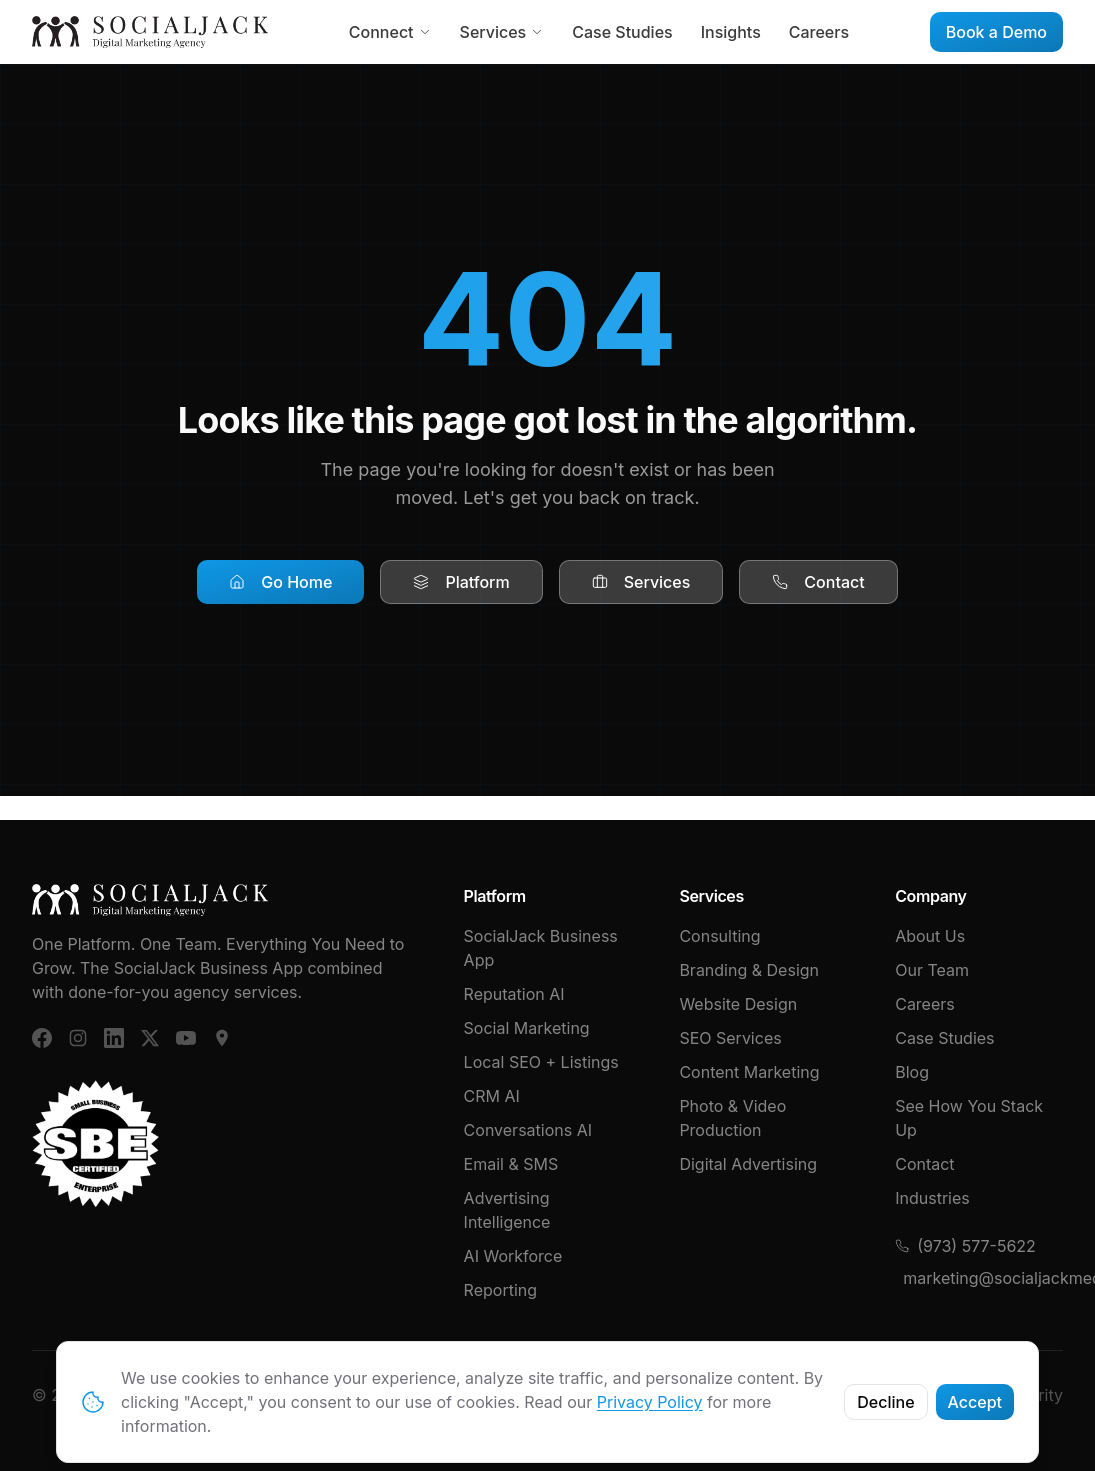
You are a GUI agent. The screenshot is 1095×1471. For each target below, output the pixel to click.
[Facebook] (42, 1038)
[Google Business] (222, 1038)
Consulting (719, 936)
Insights (731, 32)
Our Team (932, 970)
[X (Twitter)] (150, 1038)
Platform (461, 582)
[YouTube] (186, 1038)
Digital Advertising (748, 1164)
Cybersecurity (1009, 1395)
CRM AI (492, 1096)
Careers (819, 32)
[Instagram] (78, 1038)
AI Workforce (513, 1256)
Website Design (738, 1004)
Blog (912, 1072)
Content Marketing (749, 1072)
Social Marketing (527, 1028)
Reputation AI (514, 994)
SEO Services (730, 1038)
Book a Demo (996, 32)
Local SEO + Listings (541, 1062)
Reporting (500, 1290)
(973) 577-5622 (965, 1246)
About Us (930, 936)
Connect (390, 32)
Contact (818, 582)
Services (502, 32)
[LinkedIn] (114, 1038)
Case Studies (622, 32)
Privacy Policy (887, 1395)
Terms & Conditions (744, 1395)
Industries (932, 1198)
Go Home (280, 582)
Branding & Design (749, 970)
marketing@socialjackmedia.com (983, 1278)
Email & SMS (511, 1164)
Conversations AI (528, 1130)
